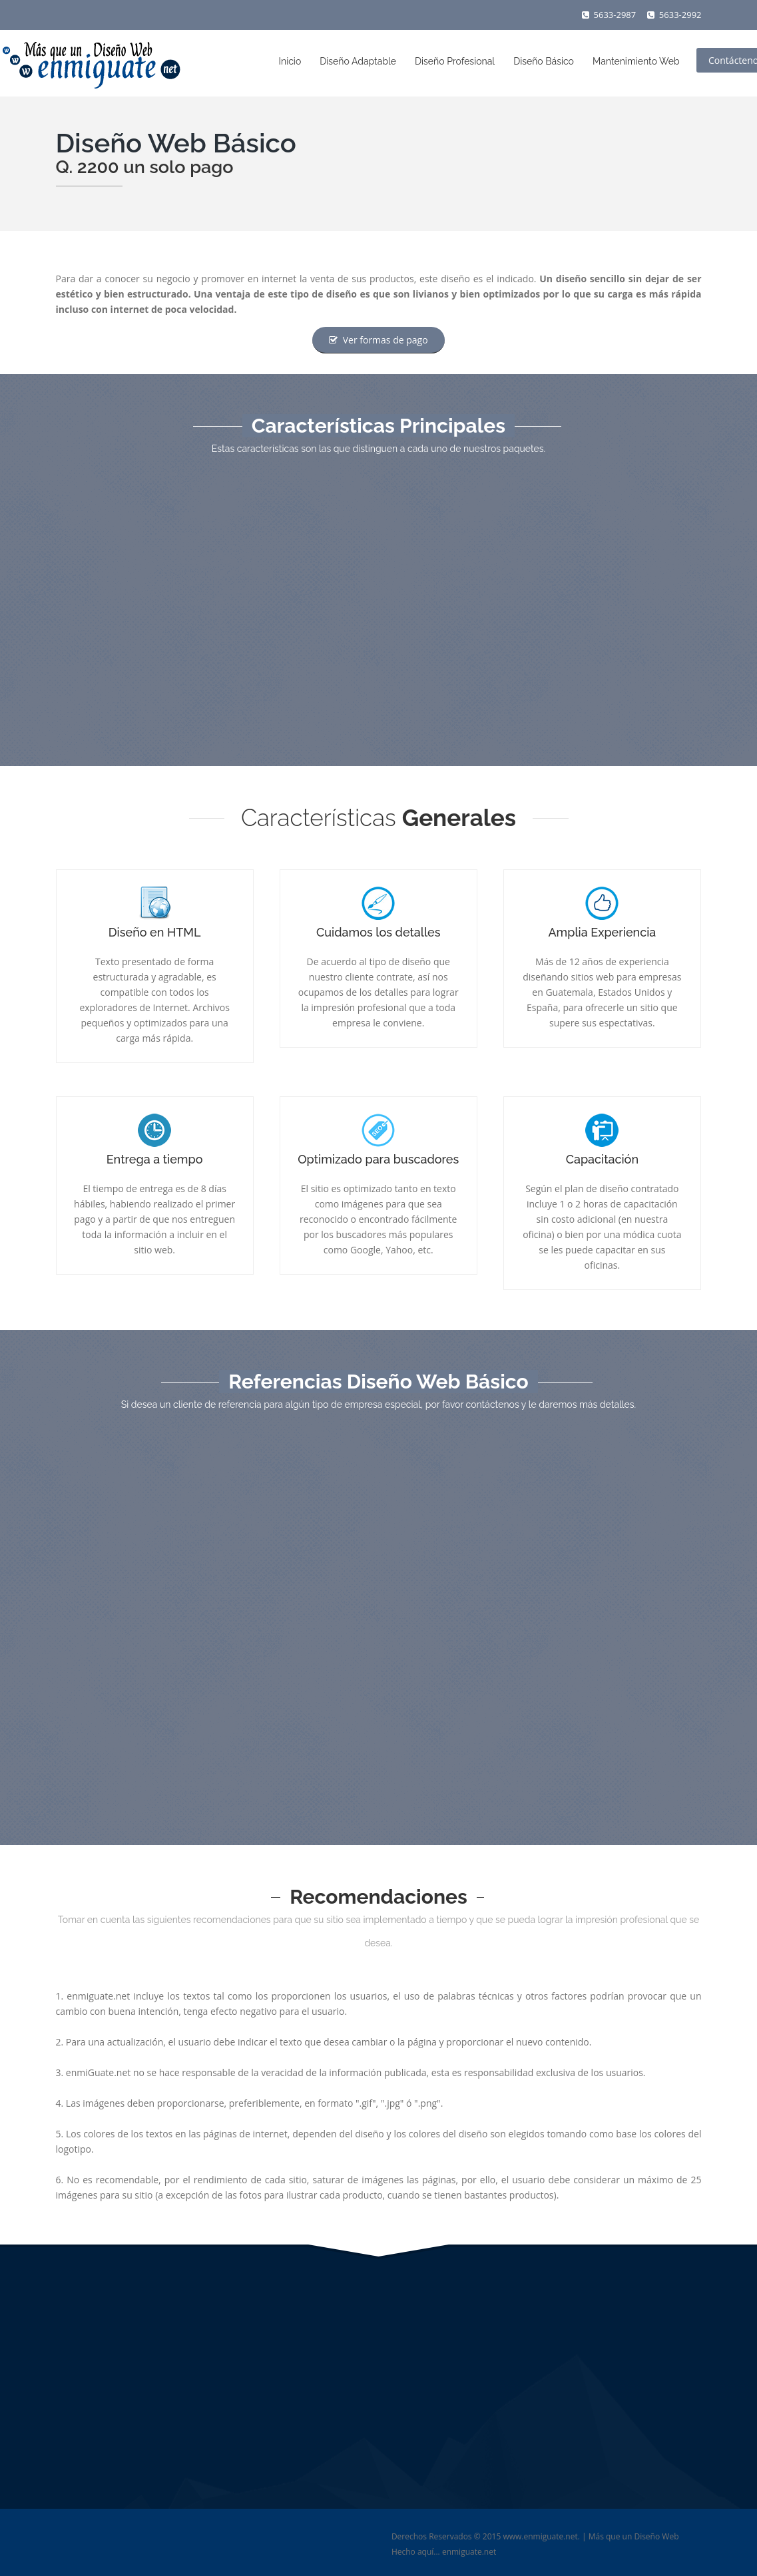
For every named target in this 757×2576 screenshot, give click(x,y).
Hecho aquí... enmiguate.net (443, 2551)
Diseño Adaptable (358, 61)
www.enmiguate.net (540, 2536)
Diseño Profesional (455, 61)
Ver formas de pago (378, 339)
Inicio (290, 61)
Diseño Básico (543, 61)
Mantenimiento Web (636, 61)
